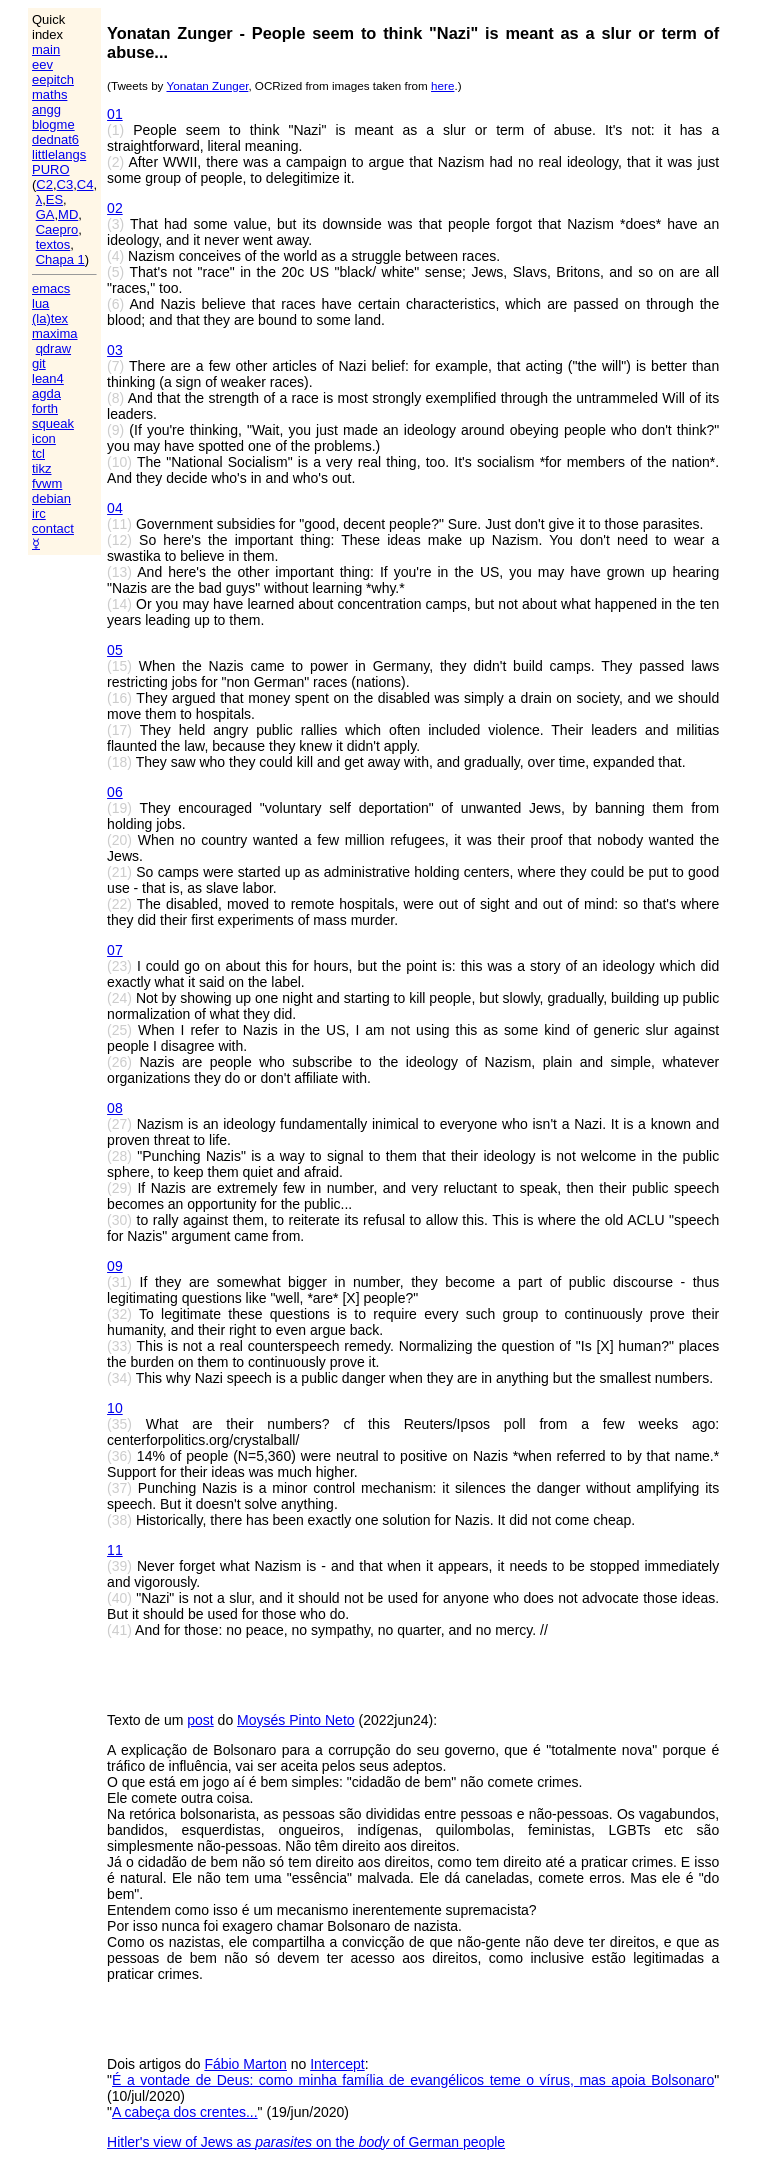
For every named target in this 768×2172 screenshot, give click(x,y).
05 (115, 650)
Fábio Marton (245, 2064)
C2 (44, 184)
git (39, 363)
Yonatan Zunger (207, 85)
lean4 (48, 378)
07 (115, 950)
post (200, 1720)
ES (54, 199)
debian (51, 498)
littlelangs (59, 154)
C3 (65, 184)
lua (40, 303)
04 (115, 508)
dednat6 (55, 139)
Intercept (337, 2064)
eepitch (53, 79)
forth (45, 408)
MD (68, 214)
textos (53, 244)
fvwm (47, 483)
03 (115, 350)
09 (115, 1266)
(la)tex (50, 318)
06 (115, 792)
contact (53, 528)
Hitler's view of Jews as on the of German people (306, 2142)
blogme (53, 124)
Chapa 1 (60, 259)
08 (115, 1108)
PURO (51, 169)
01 (115, 114)
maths (49, 94)
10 (115, 1408)
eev (42, 64)
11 (115, 1550)
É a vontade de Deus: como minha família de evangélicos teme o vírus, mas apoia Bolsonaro (413, 2080)
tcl (38, 453)
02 (115, 208)
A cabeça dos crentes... (185, 2112)
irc (39, 513)
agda (46, 393)
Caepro (57, 229)
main (46, 49)
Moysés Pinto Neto (296, 1720)
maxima (55, 333)
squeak (53, 423)
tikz (42, 468)
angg (46, 109)
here (442, 85)
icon (44, 438)
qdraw (53, 348)
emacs (51, 288)
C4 (85, 184)
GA (45, 214)
